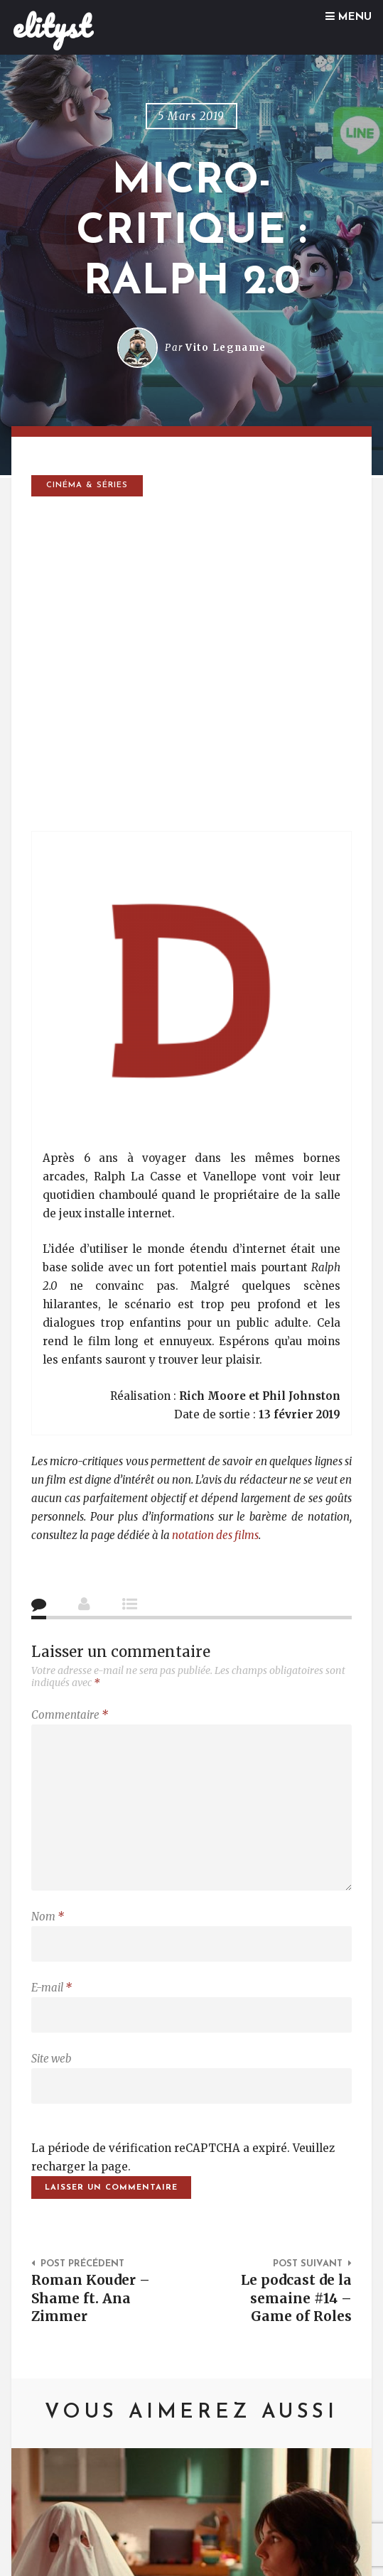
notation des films (215, 1535)
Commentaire (69, 1715)
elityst (51, 26)
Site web (51, 2058)
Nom (47, 1916)
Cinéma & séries (87, 485)
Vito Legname (225, 348)
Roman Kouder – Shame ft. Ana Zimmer (90, 2297)
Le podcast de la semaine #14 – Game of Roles (296, 2297)
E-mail (51, 1987)
